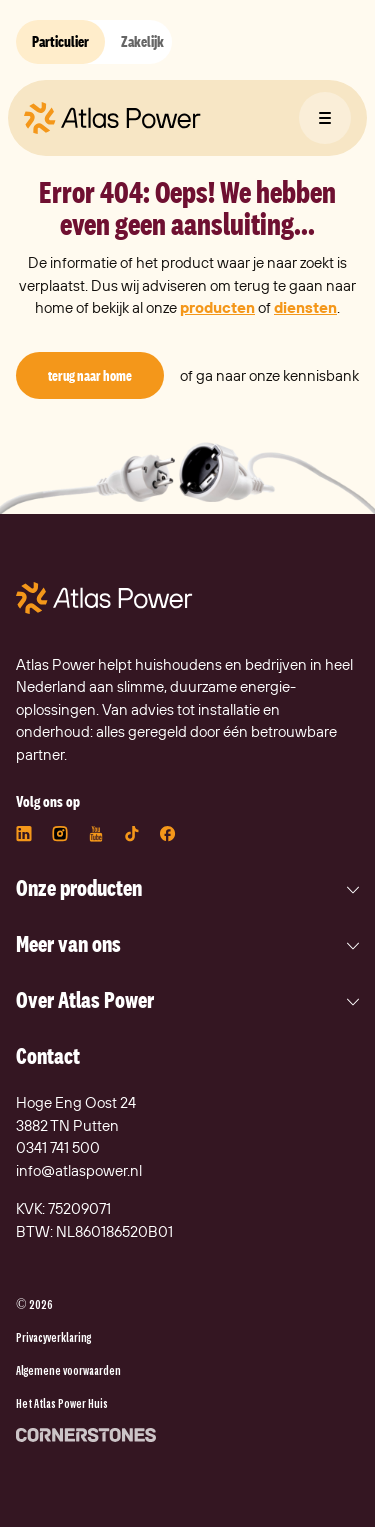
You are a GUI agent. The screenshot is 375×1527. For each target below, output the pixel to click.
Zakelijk (142, 41)
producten (217, 307)
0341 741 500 (58, 1147)
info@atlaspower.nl (79, 1170)
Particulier (60, 41)
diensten (305, 307)
